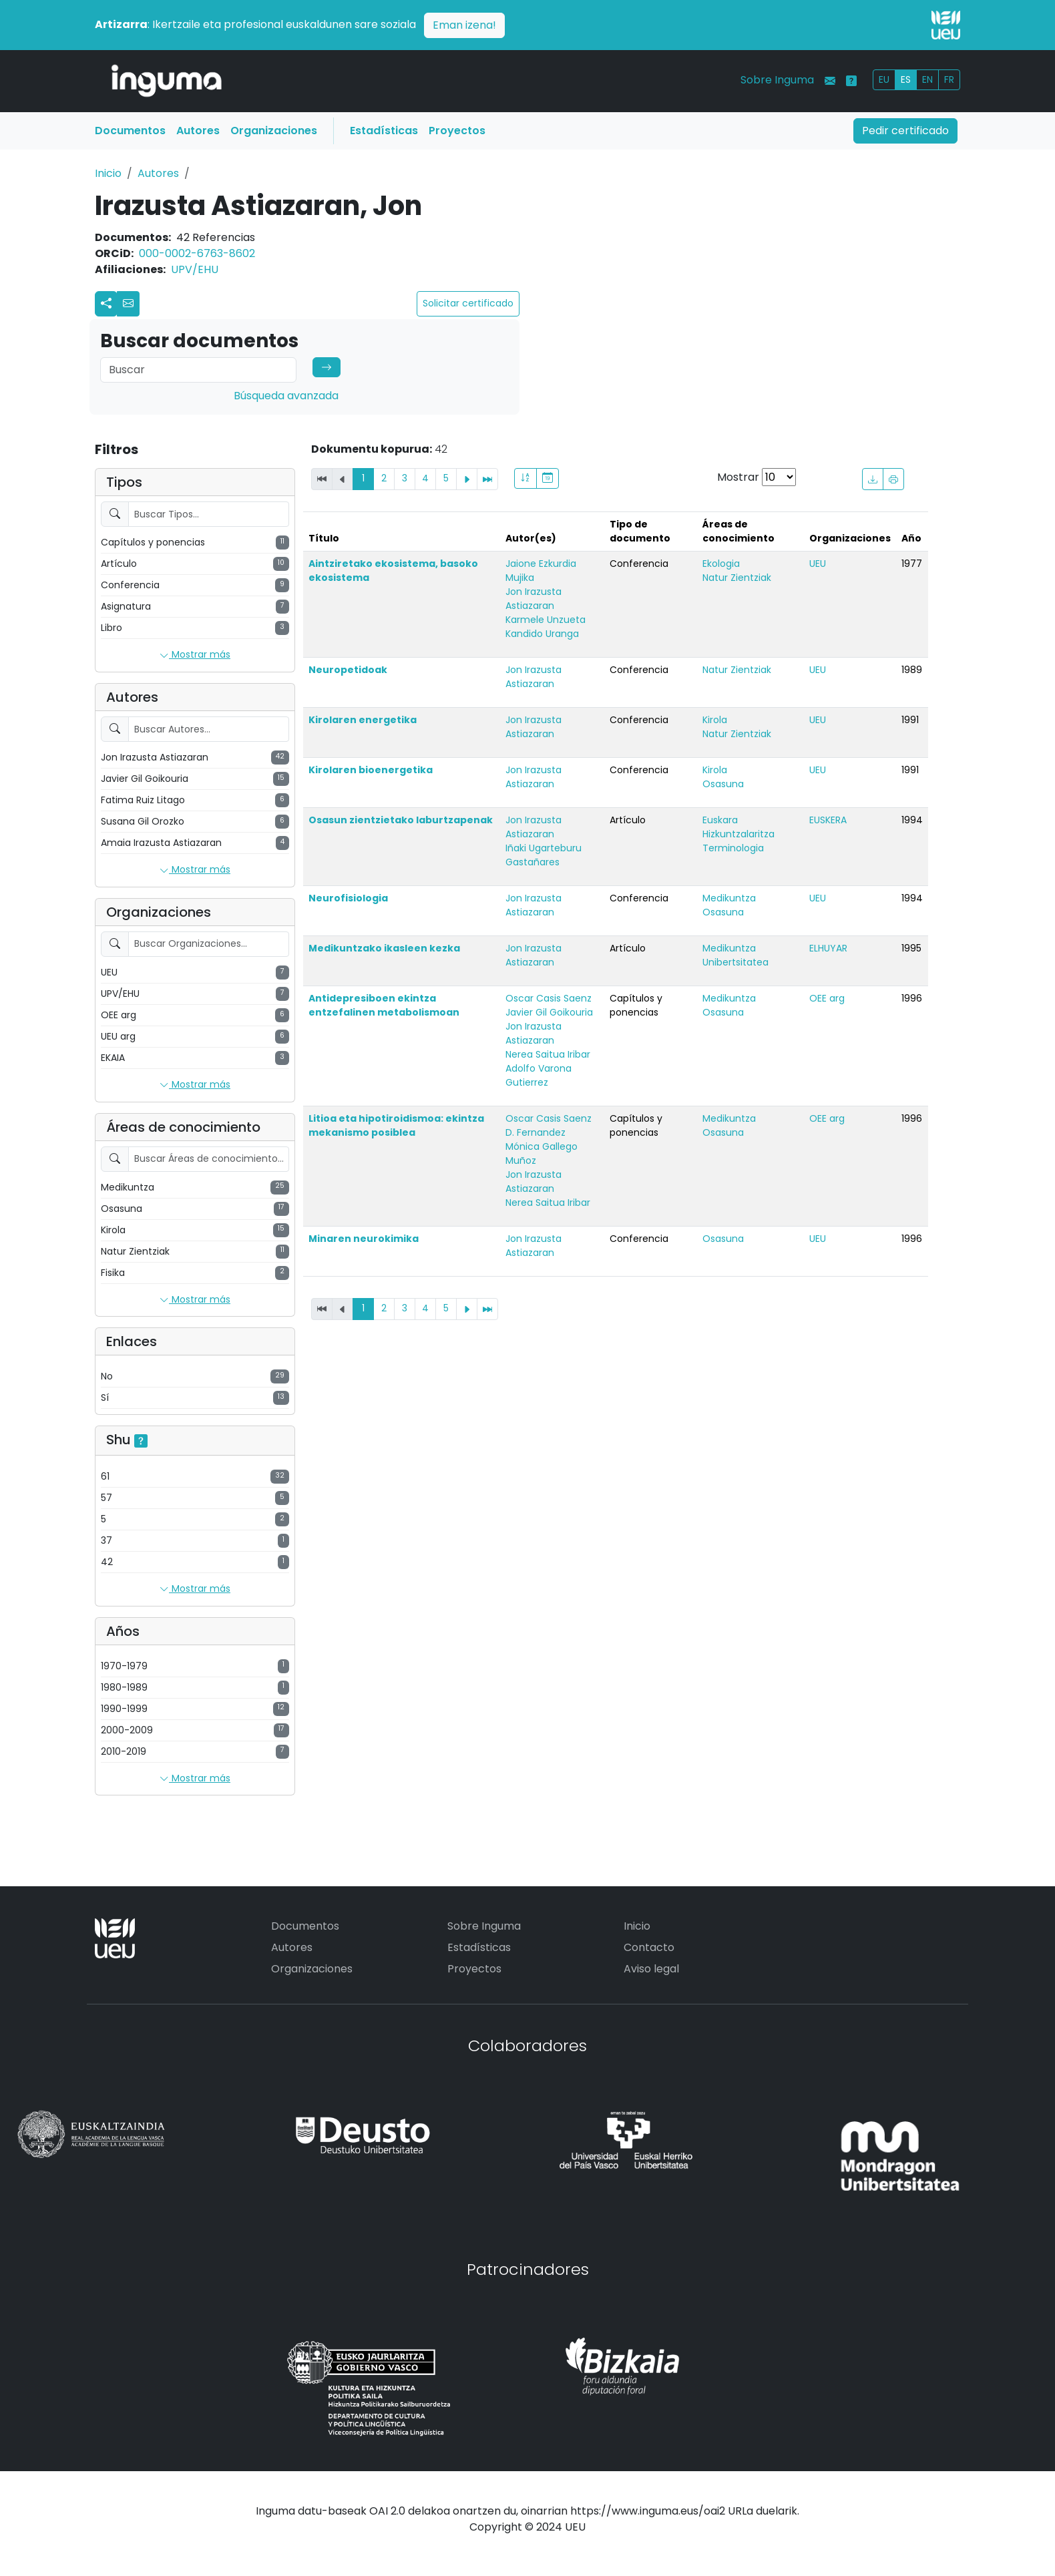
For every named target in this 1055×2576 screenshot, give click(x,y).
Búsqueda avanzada (286, 395)
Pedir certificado (905, 130)
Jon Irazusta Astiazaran (533, 598)
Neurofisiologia (348, 898)
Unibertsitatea (735, 962)
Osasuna (723, 784)
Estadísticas (384, 130)
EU (884, 79)
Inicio (108, 173)
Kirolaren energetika (362, 719)
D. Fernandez (535, 1132)
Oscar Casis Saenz (548, 998)
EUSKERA (828, 820)
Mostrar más (195, 655)
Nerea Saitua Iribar (547, 1054)
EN (927, 79)
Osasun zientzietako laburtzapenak (400, 820)
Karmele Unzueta (545, 619)
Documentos (130, 130)
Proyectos (457, 130)
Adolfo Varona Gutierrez (538, 1075)
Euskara (720, 820)
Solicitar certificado (468, 303)
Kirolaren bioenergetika (370, 770)
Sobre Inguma (777, 79)
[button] (128, 303)
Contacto (649, 1947)
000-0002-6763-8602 (197, 253)
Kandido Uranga (542, 633)
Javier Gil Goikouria (549, 1012)
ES (906, 79)
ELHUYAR (828, 948)
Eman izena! (464, 25)
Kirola (714, 719)
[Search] (198, 370)
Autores (198, 130)
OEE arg (827, 998)
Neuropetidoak (347, 669)
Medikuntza (729, 898)
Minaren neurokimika (363, 1238)
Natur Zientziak (736, 577)
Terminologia (733, 848)
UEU (817, 563)
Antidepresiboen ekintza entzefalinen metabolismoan (383, 1005)
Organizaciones (273, 130)
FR (949, 79)
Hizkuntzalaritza (738, 834)
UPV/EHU (194, 269)
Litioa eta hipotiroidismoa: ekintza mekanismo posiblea (396, 1125)
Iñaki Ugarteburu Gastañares (543, 855)
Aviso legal (651, 1968)
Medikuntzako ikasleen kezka (384, 948)
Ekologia (721, 563)
